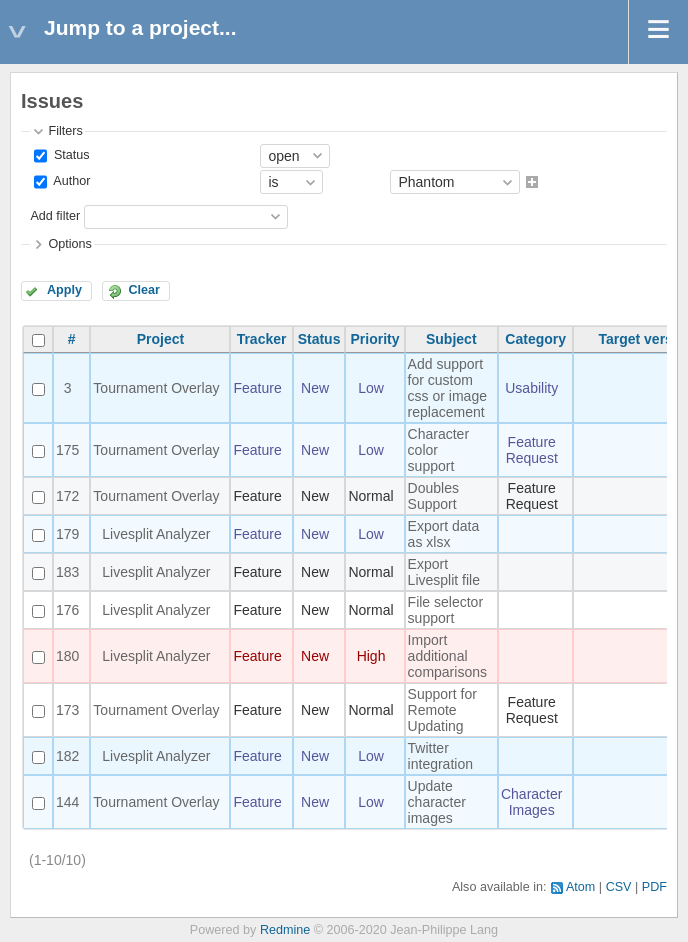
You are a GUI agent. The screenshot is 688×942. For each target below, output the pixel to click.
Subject (451, 339)
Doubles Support (433, 496)
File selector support (445, 610)
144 (67, 802)
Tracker (262, 339)
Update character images (437, 802)
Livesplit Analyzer (156, 534)
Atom (580, 887)
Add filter (55, 216)
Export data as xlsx (444, 534)
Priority (375, 339)
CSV (619, 887)
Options (69, 244)
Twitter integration (440, 756)
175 (67, 450)
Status (69, 155)
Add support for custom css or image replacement (447, 388)
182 (67, 756)
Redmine (285, 930)
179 (67, 534)
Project (160, 339)
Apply (64, 290)
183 (67, 572)
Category (535, 339)
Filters (65, 131)
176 (67, 610)
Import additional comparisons (447, 656)
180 (67, 656)
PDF (654, 887)
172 (67, 496)
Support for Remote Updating (442, 710)
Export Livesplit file (444, 572)
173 (67, 710)
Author (70, 182)
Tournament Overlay (156, 388)
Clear (144, 290)
